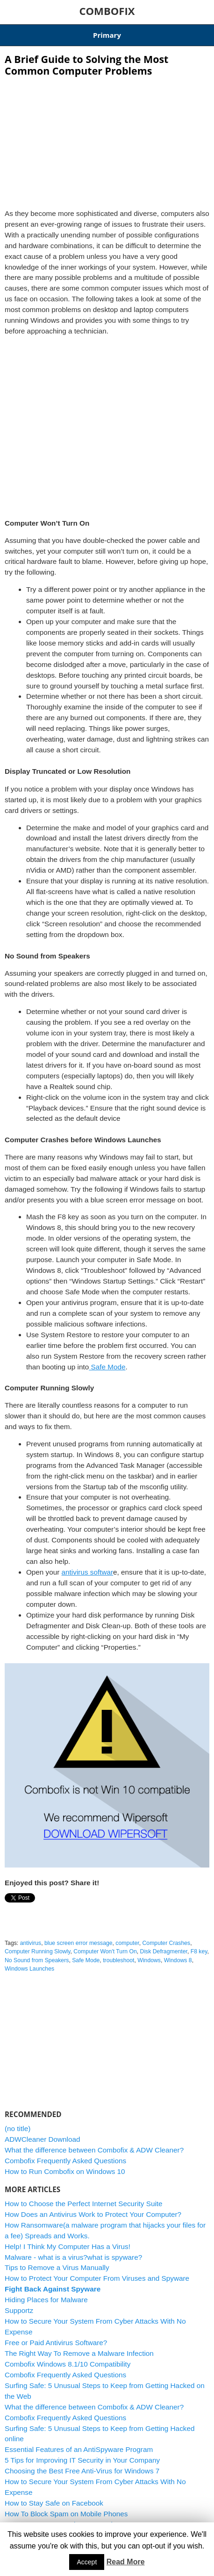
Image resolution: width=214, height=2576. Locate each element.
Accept (87, 2562)
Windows (149, 1960)
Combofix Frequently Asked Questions (65, 2161)
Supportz (19, 2310)
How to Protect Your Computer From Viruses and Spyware (97, 2278)
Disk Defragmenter (163, 1951)
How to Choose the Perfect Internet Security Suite (84, 2204)
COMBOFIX (107, 11)
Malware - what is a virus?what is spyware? (73, 2257)
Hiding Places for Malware (46, 2300)
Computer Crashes (167, 1943)
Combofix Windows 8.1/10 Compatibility (68, 2364)
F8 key (199, 1951)
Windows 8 (178, 1960)
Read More (126, 2562)
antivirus (31, 1943)
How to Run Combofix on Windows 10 (65, 2171)
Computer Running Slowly (38, 1951)
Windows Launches (29, 1968)
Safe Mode (107, 1367)
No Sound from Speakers (37, 1960)
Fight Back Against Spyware (52, 2289)
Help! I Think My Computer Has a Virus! (67, 2246)
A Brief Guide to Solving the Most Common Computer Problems (86, 65)
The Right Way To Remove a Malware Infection (79, 2353)
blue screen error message (78, 1943)
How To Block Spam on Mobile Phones (66, 2514)
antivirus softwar (88, 1572)
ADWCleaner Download (42, 2139)
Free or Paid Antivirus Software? (56, 2343)
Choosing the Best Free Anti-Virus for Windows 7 (82, 2471)
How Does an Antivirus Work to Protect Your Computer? (93, 2214)
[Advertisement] (107, 140)
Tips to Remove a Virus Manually (57, 2267)
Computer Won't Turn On (104, 1951)
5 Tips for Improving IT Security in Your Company (82, 2460)
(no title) (17, 2128)
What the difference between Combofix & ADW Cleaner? (94, 2150)
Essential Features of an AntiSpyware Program (79, 2449)
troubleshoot (118, 1960)
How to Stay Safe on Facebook (54, 2503)
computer (127, 1943)
